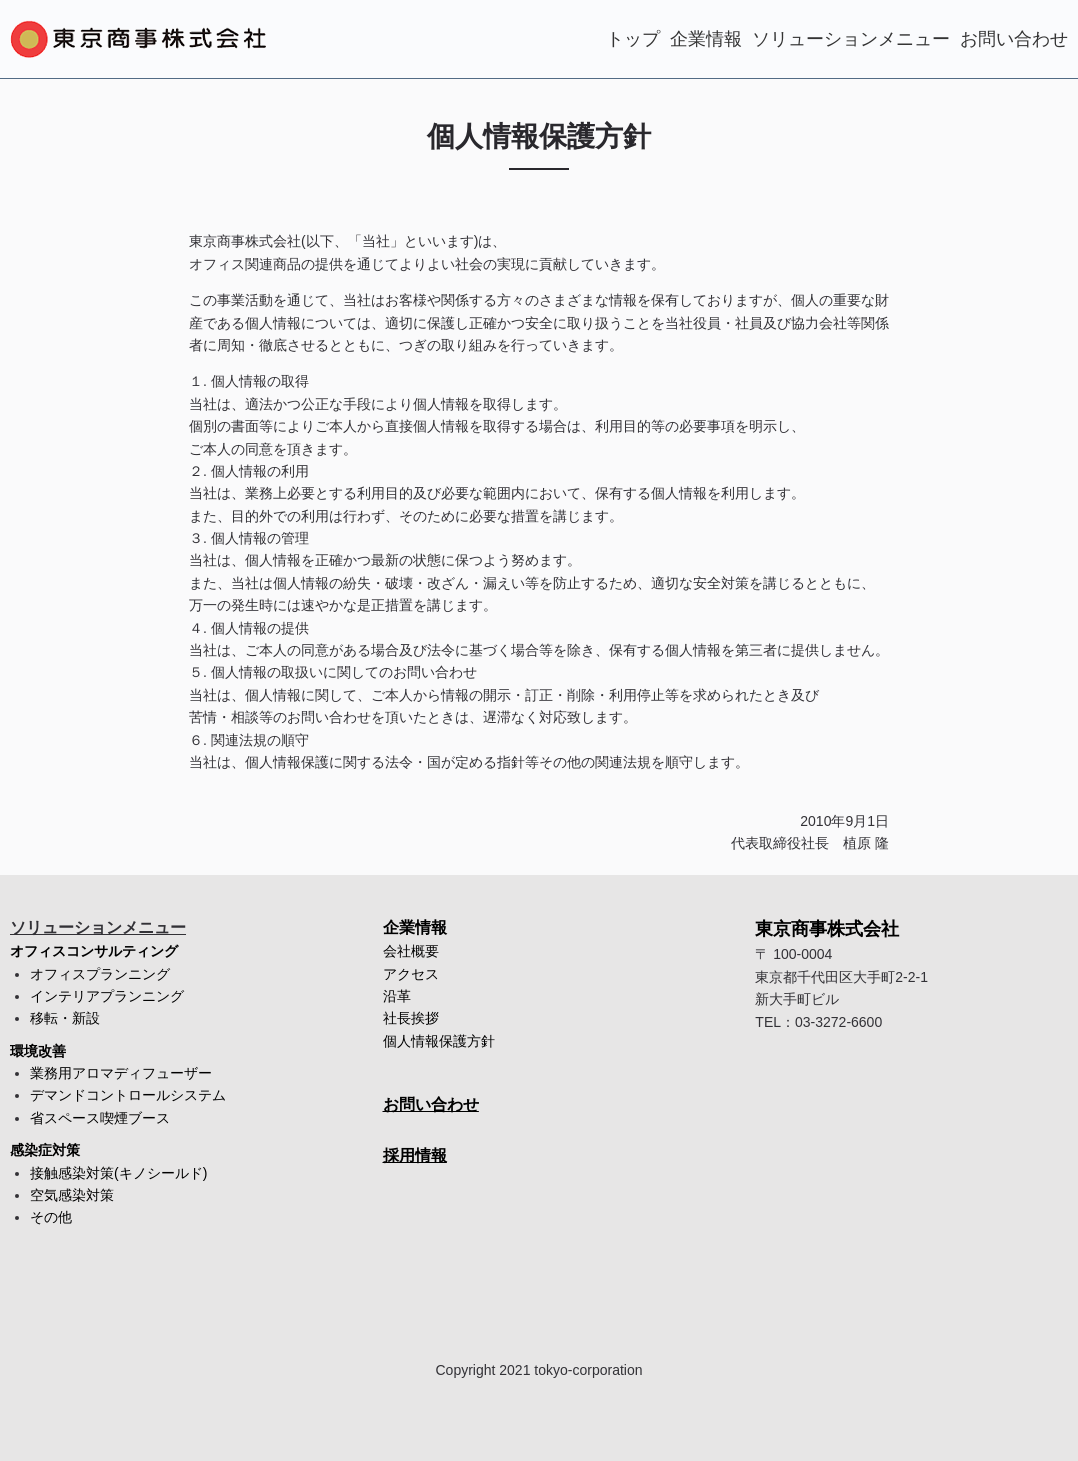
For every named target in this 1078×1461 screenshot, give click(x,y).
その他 (51, 1217)
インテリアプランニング (107, 996)
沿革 (397, 996)
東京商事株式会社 (827, 929)
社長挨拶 (411, 1018)
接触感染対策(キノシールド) (118, 1173)
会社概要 (411, 951)
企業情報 (706, 39)
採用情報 (415, 1155)
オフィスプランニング (100, 974)
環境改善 (38, 1051)
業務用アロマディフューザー (121, 1073)
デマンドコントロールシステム (128, 1095)
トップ (633, 39)
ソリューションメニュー (851, 39)
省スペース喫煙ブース (100, 1118)
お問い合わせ (1014, 39)
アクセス (411, 974)
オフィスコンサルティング (94, 951)
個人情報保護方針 (439, 1041)
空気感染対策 (72, 1195)
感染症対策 (45, 1150)
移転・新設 (65, 1018)
